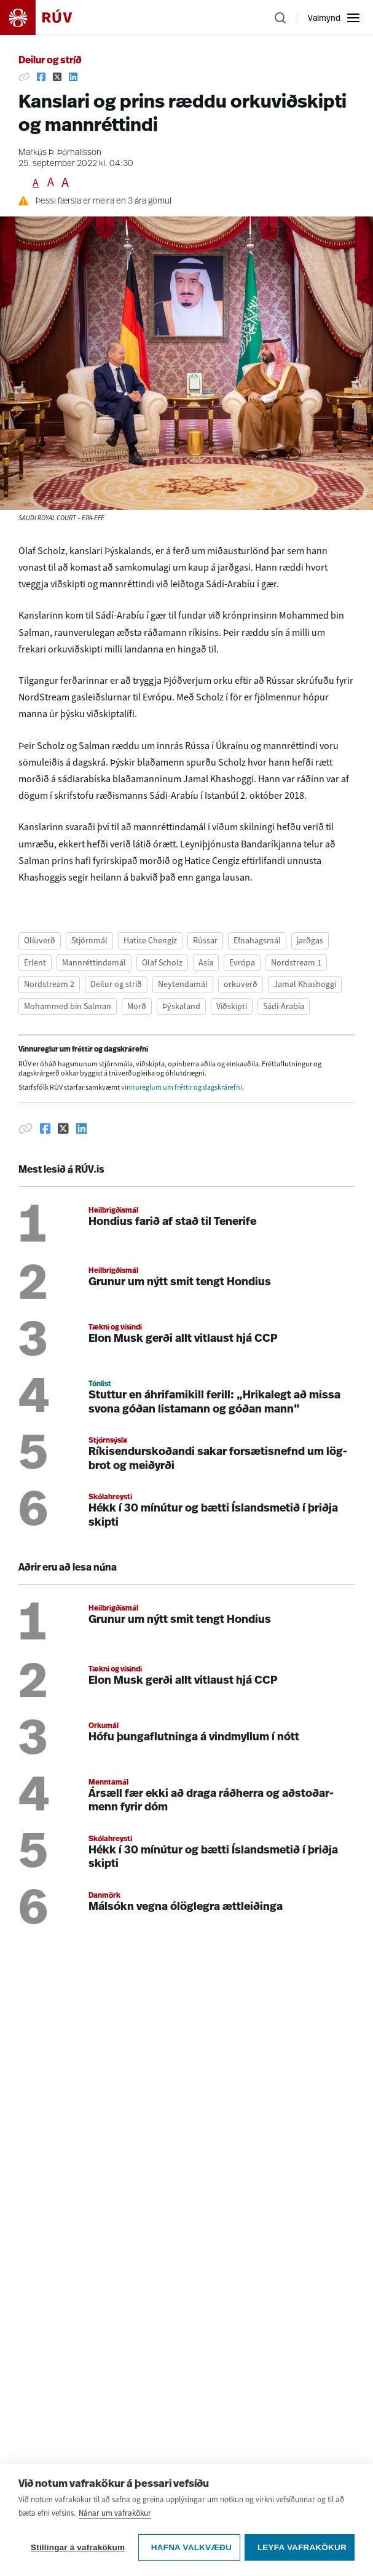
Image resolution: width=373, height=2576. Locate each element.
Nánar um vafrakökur (115, 2531)
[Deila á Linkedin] (73, 77)
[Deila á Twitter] (57, 77)
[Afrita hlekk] (23, 77)
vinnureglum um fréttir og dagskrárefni (181, 1087)
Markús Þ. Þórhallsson (59, 152)
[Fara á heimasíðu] (46, 17)
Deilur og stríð (50, 61)
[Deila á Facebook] (41, 77)
